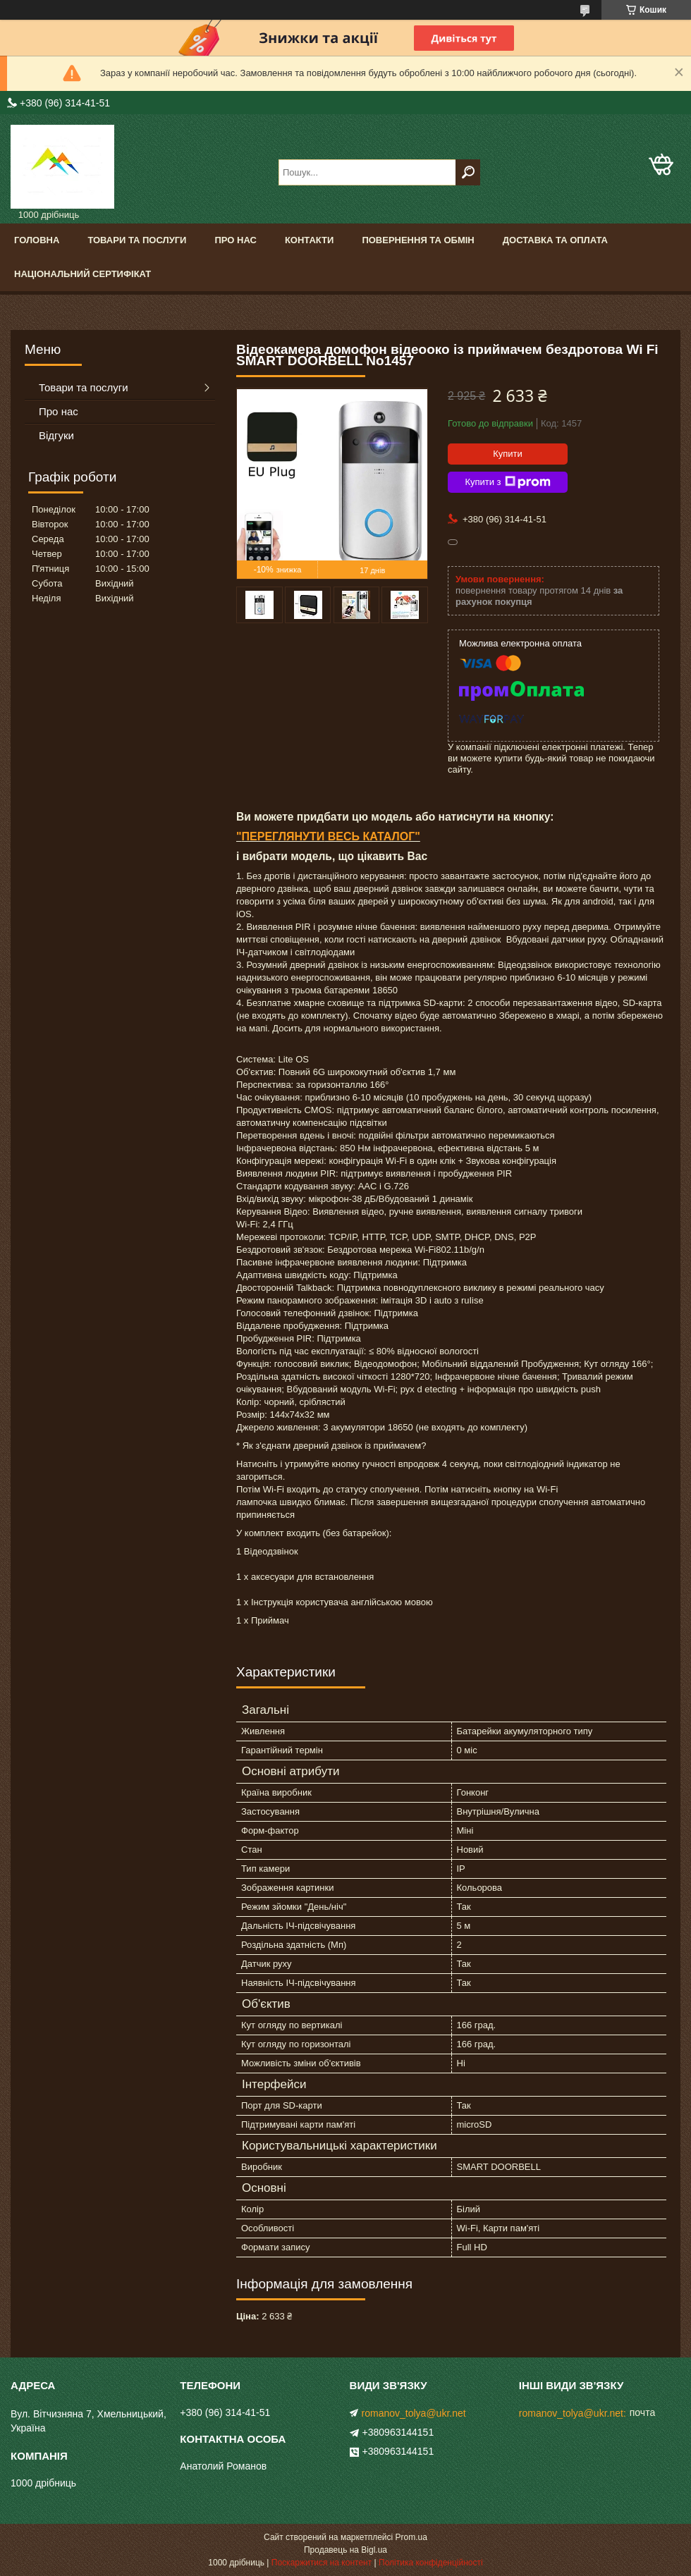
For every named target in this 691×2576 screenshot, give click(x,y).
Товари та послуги (136, 240)
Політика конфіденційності (431, 2563)
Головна (36, 240)
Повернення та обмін (418, 240)
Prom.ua (411, 2537)
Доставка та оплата (555, 240)
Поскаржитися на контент (321, 2563)
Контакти (309, 240)
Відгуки (56, 435)
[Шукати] (467, 172)
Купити (507, 453)
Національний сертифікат (82, 274)
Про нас (235, 240)
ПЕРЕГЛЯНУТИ (283, 836)
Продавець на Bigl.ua (345, 2550)
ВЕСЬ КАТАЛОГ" (372, 836)
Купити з (507, 482)
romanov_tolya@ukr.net (414, 2413)
